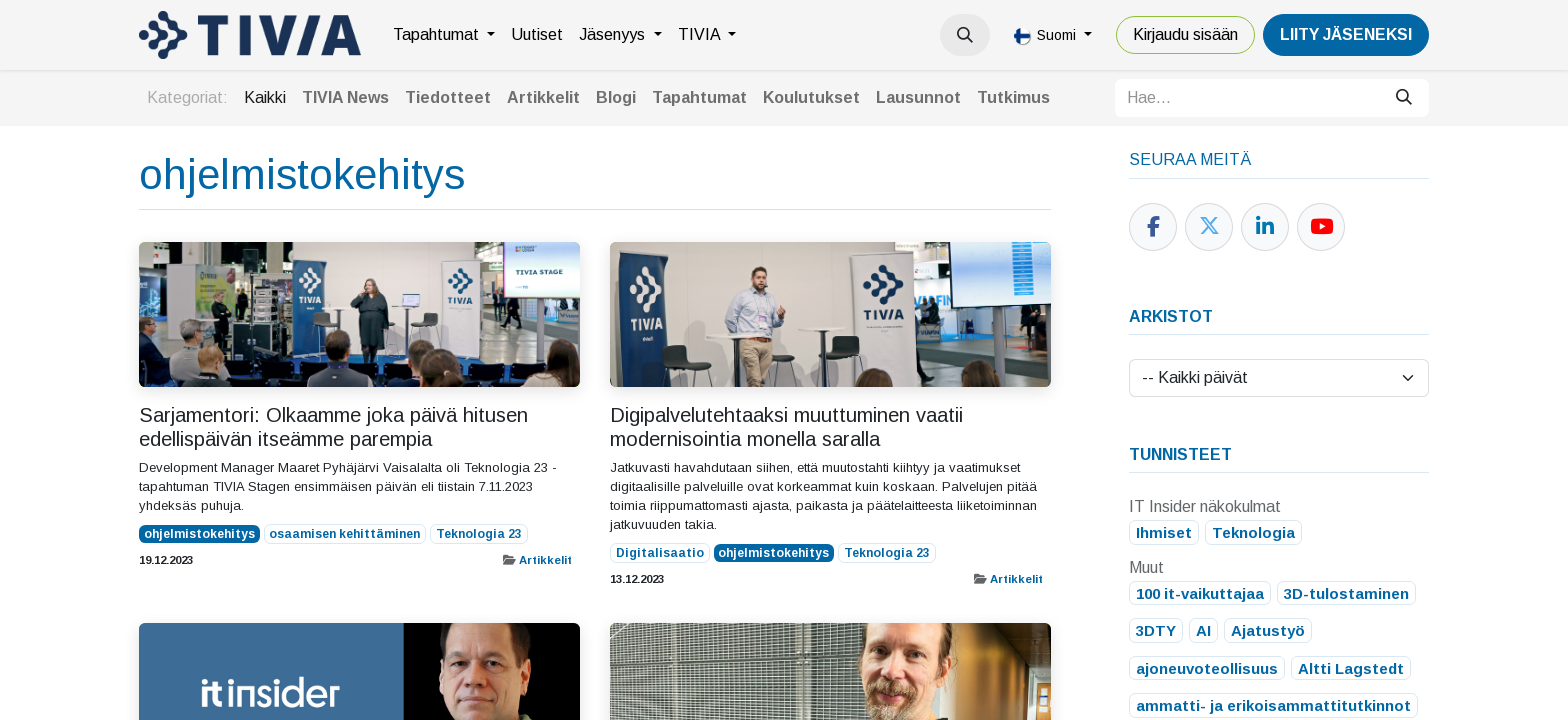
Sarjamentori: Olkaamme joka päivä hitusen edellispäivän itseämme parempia (333, 427)
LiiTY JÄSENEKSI (1346, 34)
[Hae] (1404, 98)
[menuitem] (444, 35)
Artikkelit (545, 560)
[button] (965, 35)
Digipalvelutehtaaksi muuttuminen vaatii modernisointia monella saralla (786, 427)
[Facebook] (1153, 227)
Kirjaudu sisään (1185, 34)
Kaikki (265, 97)
